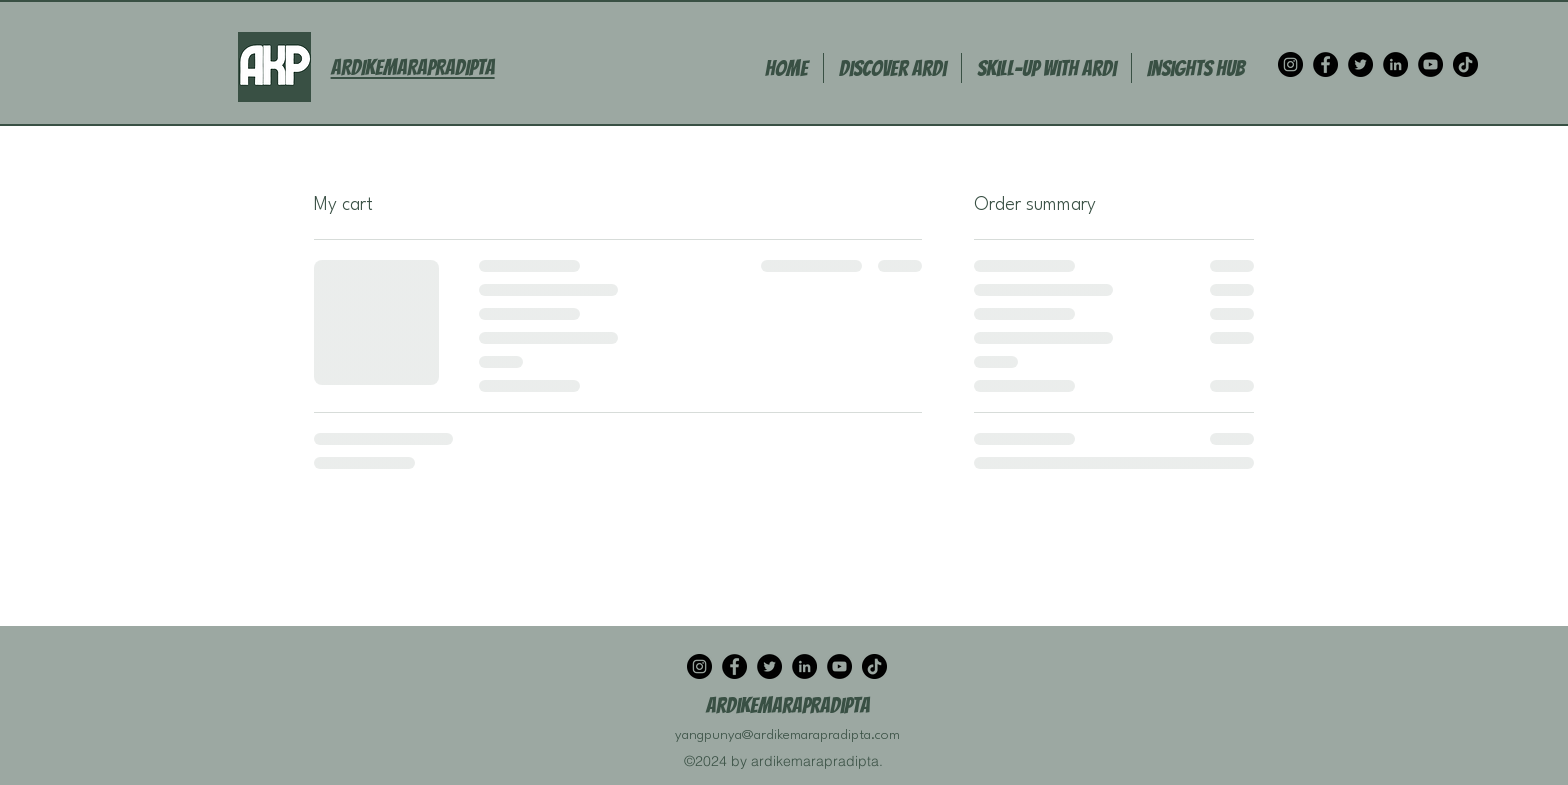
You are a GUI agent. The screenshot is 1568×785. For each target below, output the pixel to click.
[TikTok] (1465, 64)
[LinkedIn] (1395, 64)
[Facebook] (1325, 64)
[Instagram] (1290, 64)
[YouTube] (1430, 64)
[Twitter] (1360, 64)
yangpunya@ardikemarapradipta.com (787, 735)
